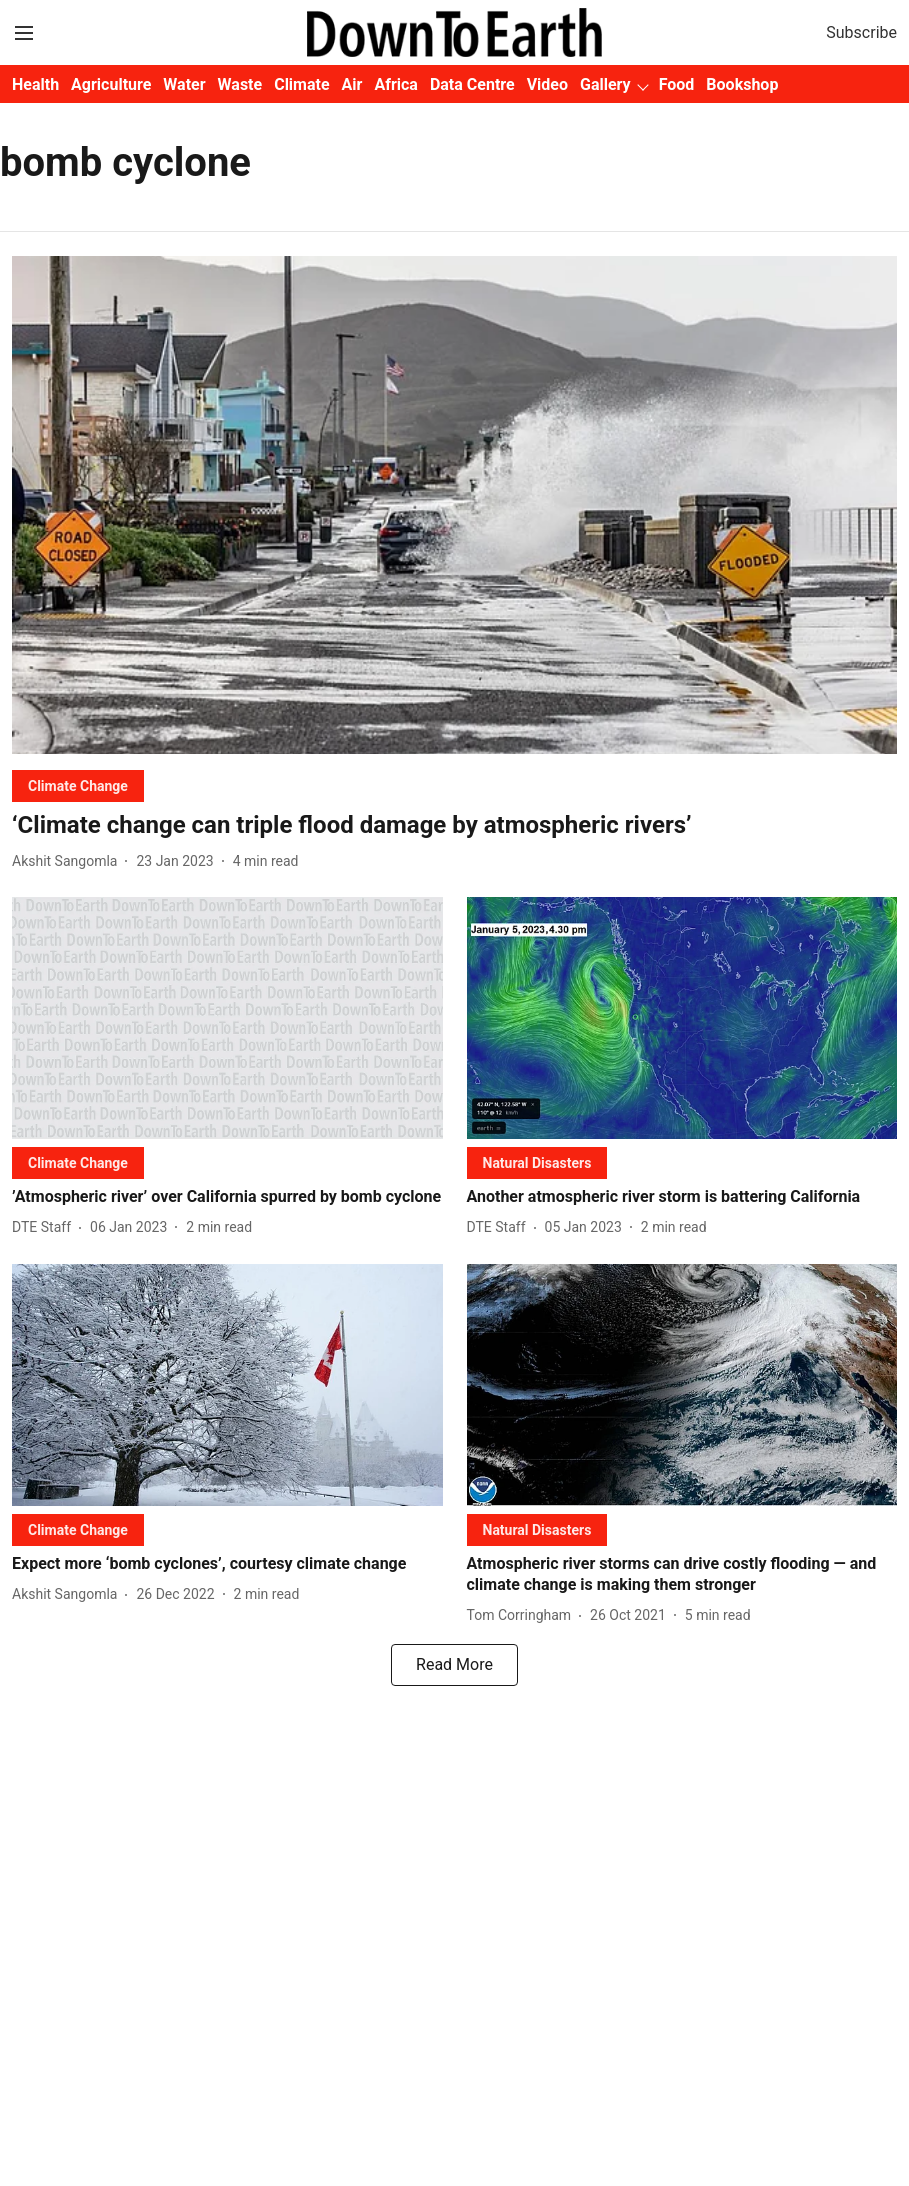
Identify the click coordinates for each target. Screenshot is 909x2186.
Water (184, 84)
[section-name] (78, 785)
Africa (395, 84)
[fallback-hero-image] (454, 505)
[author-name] (68, 861)
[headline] (454, 825)
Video (547, 84)
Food (677, 84)
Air (352, 84)
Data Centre (472, 84)
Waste (240, 84)
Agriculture (111, 84)
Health (35, 84)
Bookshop (742, 84)
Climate (301, 84)
